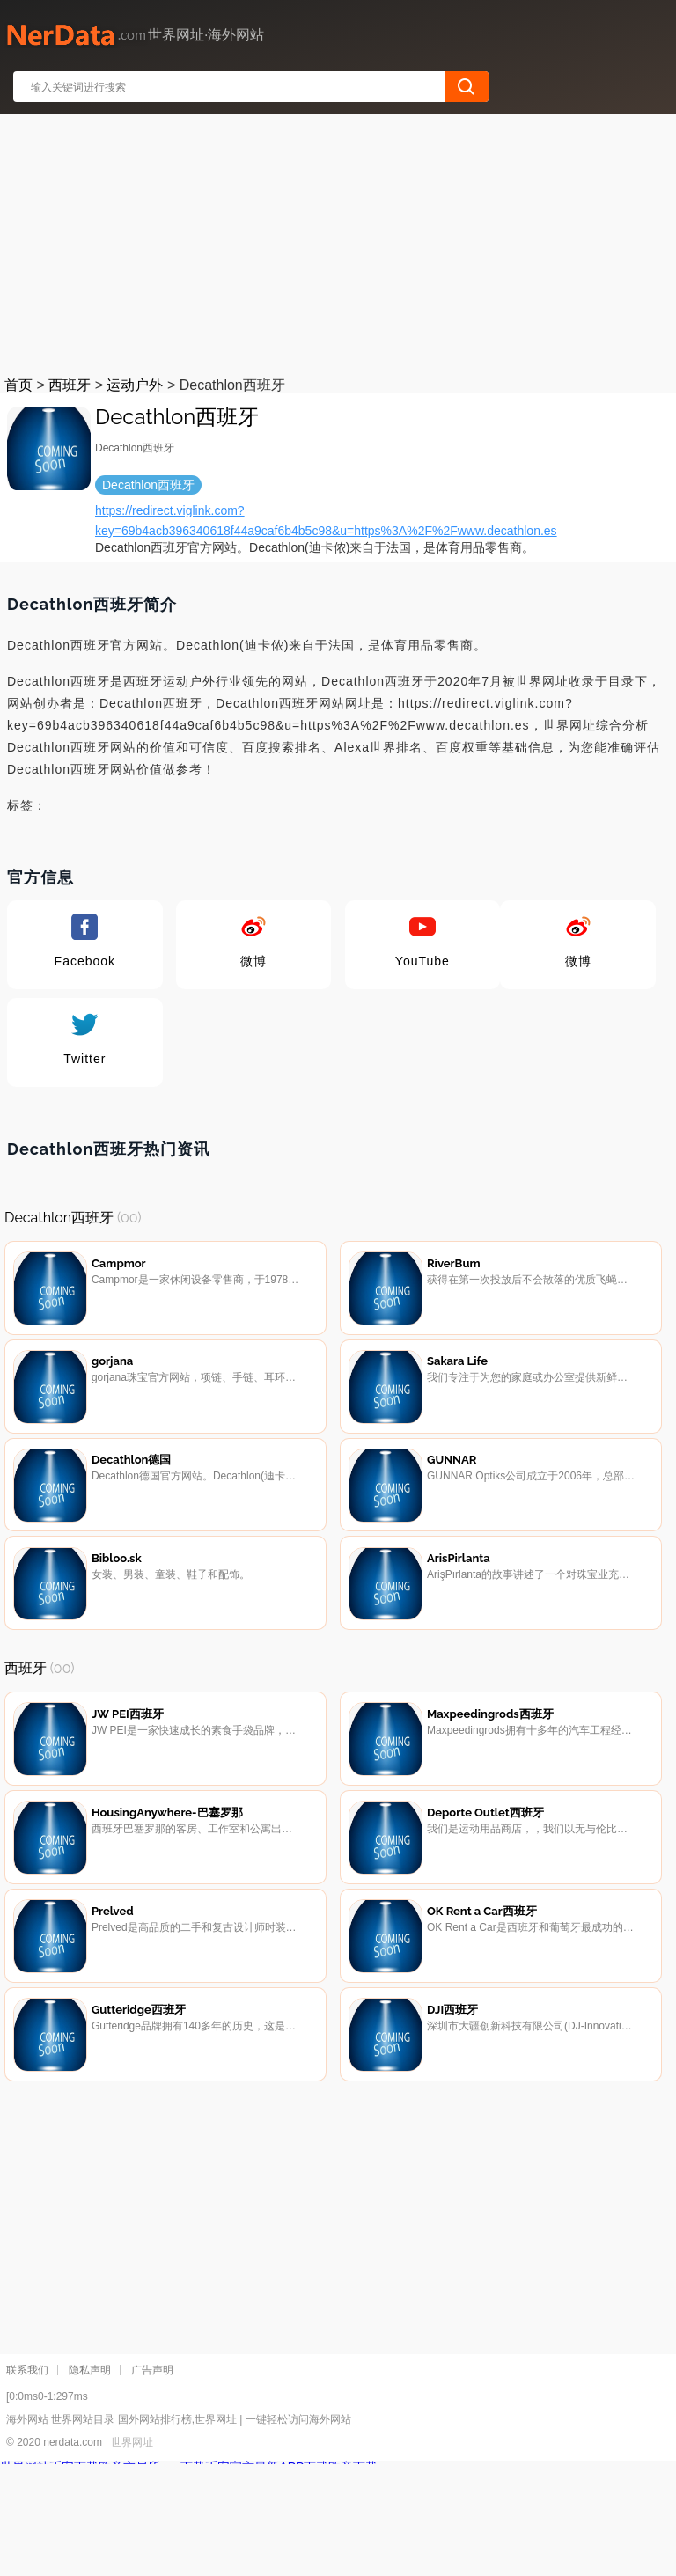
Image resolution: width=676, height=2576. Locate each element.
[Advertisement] (339, 241)
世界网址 (132, 2554)
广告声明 (152, 2482)
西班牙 (69, 385)
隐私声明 (90, 2482)
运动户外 (135, 385)
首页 (18, 385)
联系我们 (27, 2482)
